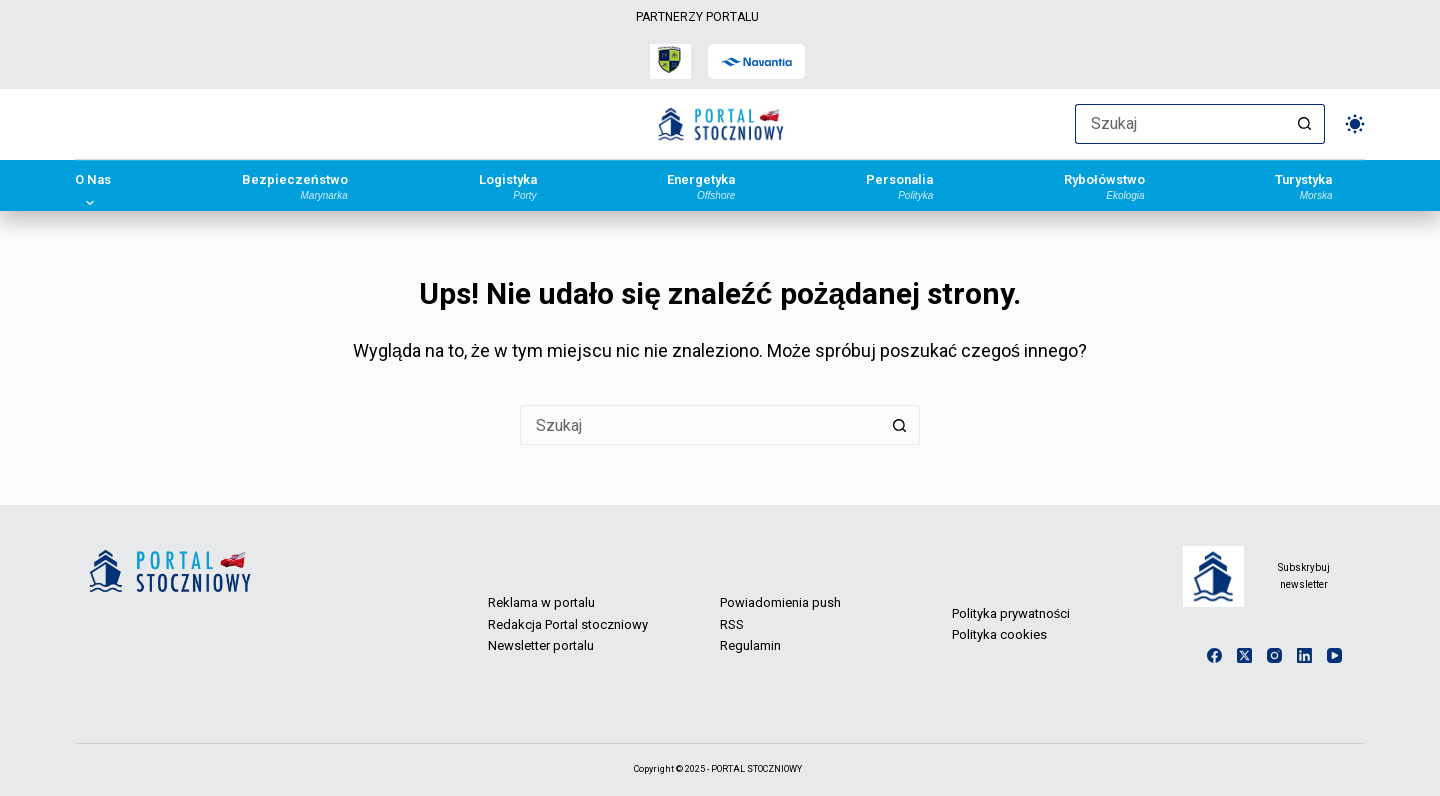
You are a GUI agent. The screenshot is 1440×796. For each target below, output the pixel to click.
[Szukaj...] (1180, 124)
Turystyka (1303, 185)
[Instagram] (1274, 655)
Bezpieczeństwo (295, 185)
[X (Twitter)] (1244, 655)
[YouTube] (1334, 655)
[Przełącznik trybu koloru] (1355, 124)
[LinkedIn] (1304, 655)
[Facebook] (1214, 655)
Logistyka (508, 185)
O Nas (93, 185)
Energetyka (701, 185)
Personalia (899, 185)
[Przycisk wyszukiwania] (1305, 124)
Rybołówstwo (1104, 185)
